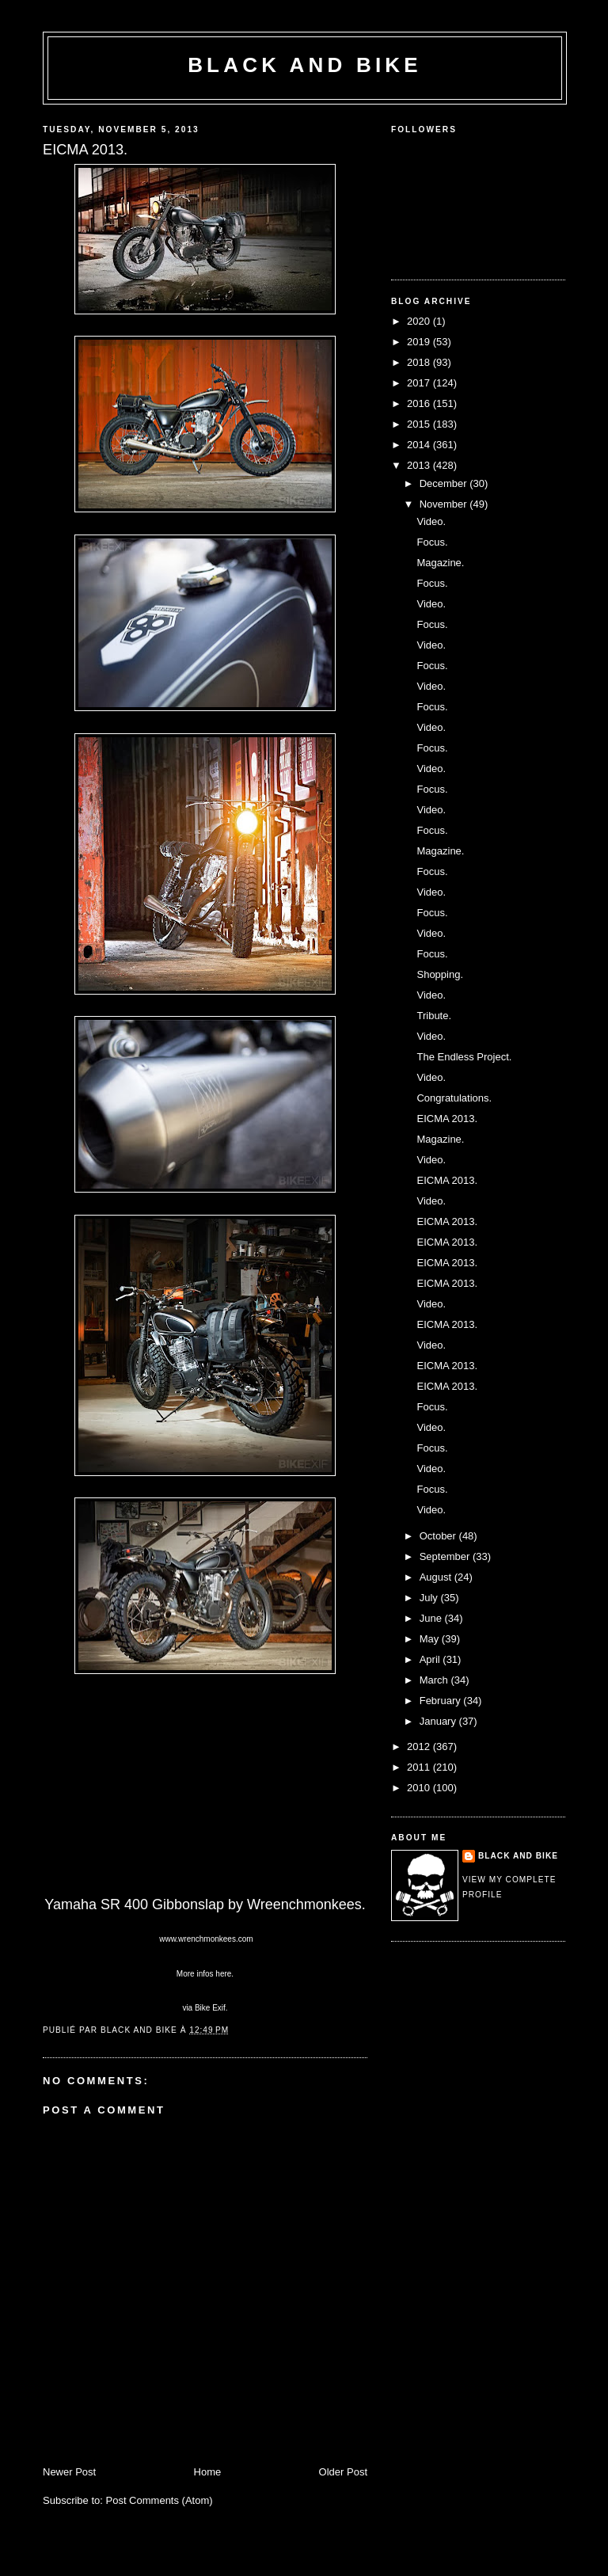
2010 (420, 1788)
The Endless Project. (463, 1057)
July (430, 1598)
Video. (431, 521)
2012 (420, 1746)
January (439, 1721)
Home (208, 2472)
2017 (420, 383)
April (431, 1659)
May (431, 1639)
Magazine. (440, 563)
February (442, 1701)
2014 (420, 445)
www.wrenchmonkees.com (205, 1939)
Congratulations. (454, 1098)
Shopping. (439, 974)
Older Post (343, 2472)
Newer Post (69, 2472)
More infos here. (205, 1973)
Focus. (431, 542)
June (432, 1618)
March (435, 1680)
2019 (420, 342)
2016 (420, 403)
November (445, 504)
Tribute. (433, 1016)
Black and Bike (305, 65)
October (439, 1536)
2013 (420, 465)
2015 (420, 424)
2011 (420, 1767)
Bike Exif (210, 2007)
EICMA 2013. (446, 1118)
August (437, 1577)
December (445, 483)
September (446, 1556)
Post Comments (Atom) (159, 2500)
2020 (420, 321)
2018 (420, 362)
